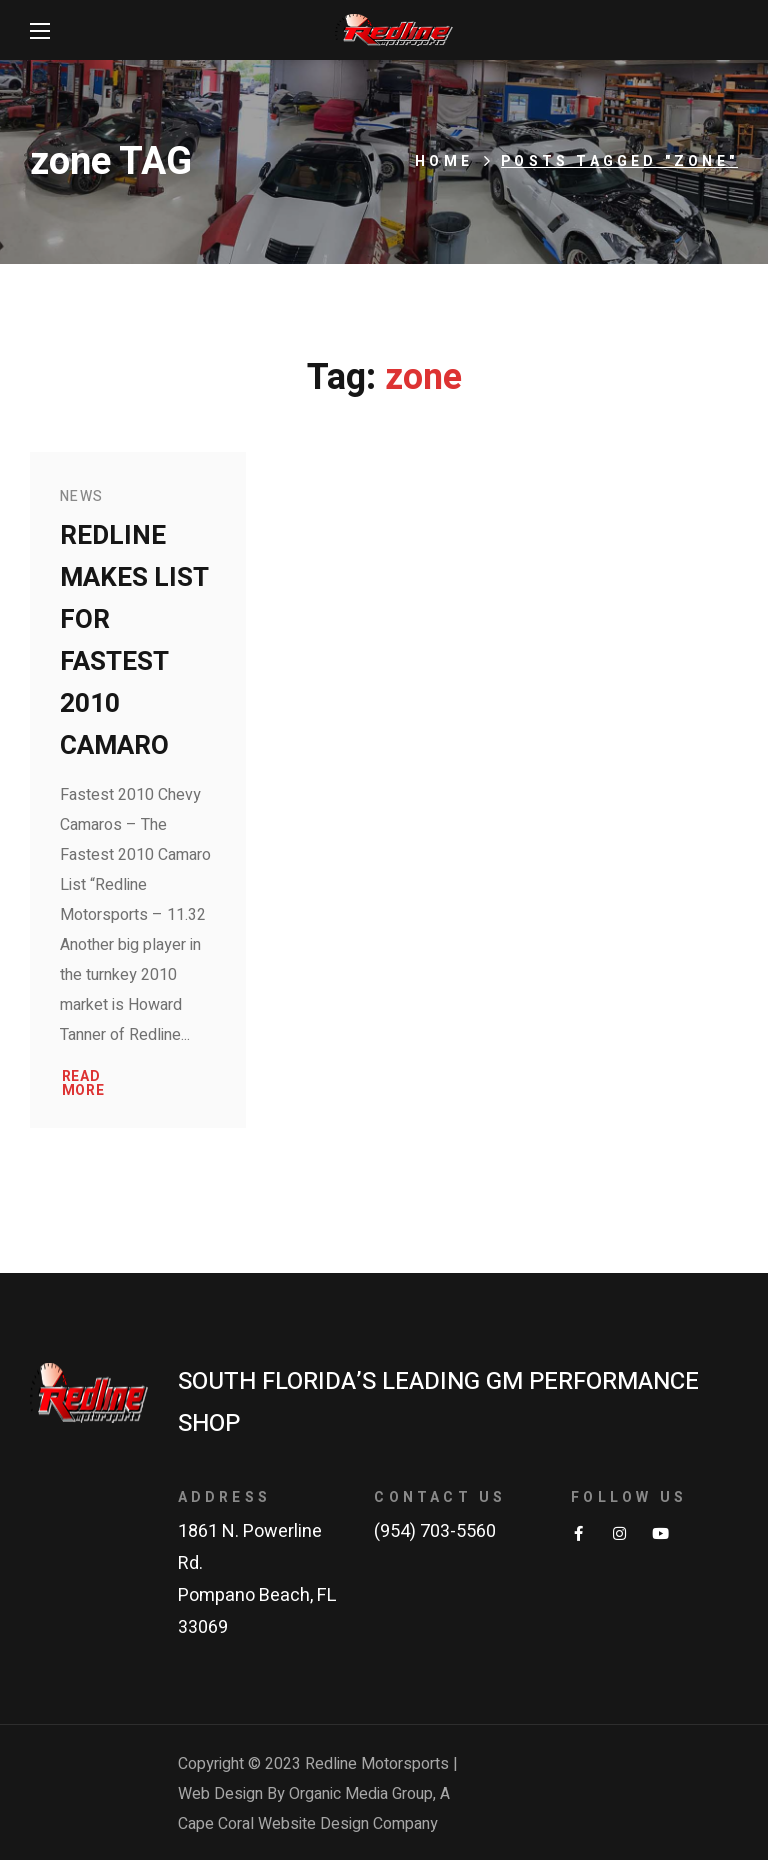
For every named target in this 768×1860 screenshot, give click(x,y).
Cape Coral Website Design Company (308, 1824)
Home (444, 161)
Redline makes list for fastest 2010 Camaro (134, 641)
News (82, 496)
